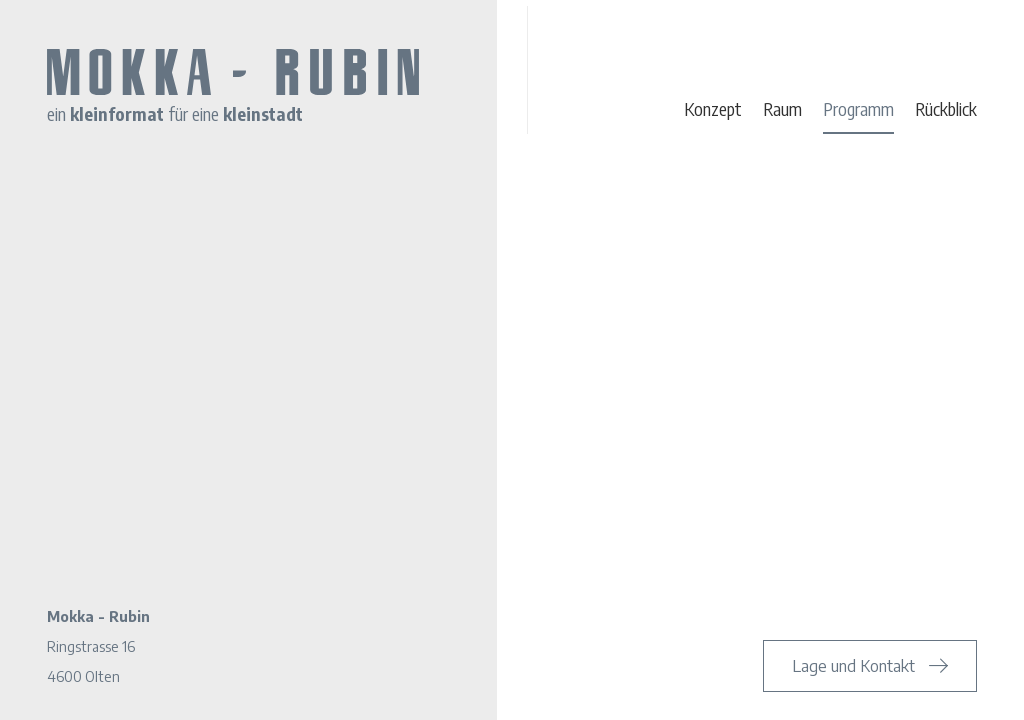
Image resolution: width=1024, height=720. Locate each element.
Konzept (713, 108)
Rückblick (946, 108)
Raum (782, 108)
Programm (858, 108)
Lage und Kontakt (853, 666)
